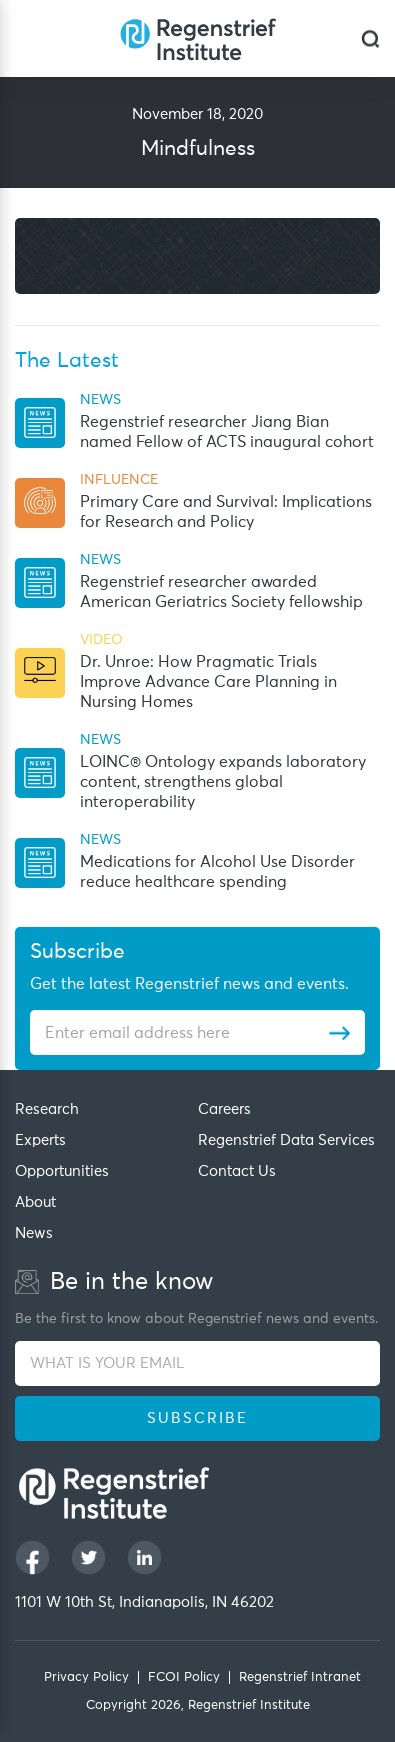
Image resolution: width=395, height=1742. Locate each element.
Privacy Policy (86, 1677)
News (34, 1233)
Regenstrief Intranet (300, 1677)
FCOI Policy (184, 1677)
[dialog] (370, 38)
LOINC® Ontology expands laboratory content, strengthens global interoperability (223, 782)
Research (47, 1109)
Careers (224, 1109)
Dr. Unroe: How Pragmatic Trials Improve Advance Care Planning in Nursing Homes (208, 682)
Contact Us (237, 1171)
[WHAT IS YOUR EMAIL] (197, 1363)
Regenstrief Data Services (286, 1140)
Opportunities (62, 1171)
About (35, 1202)
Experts (40, 1140)
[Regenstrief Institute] (198, 38)
